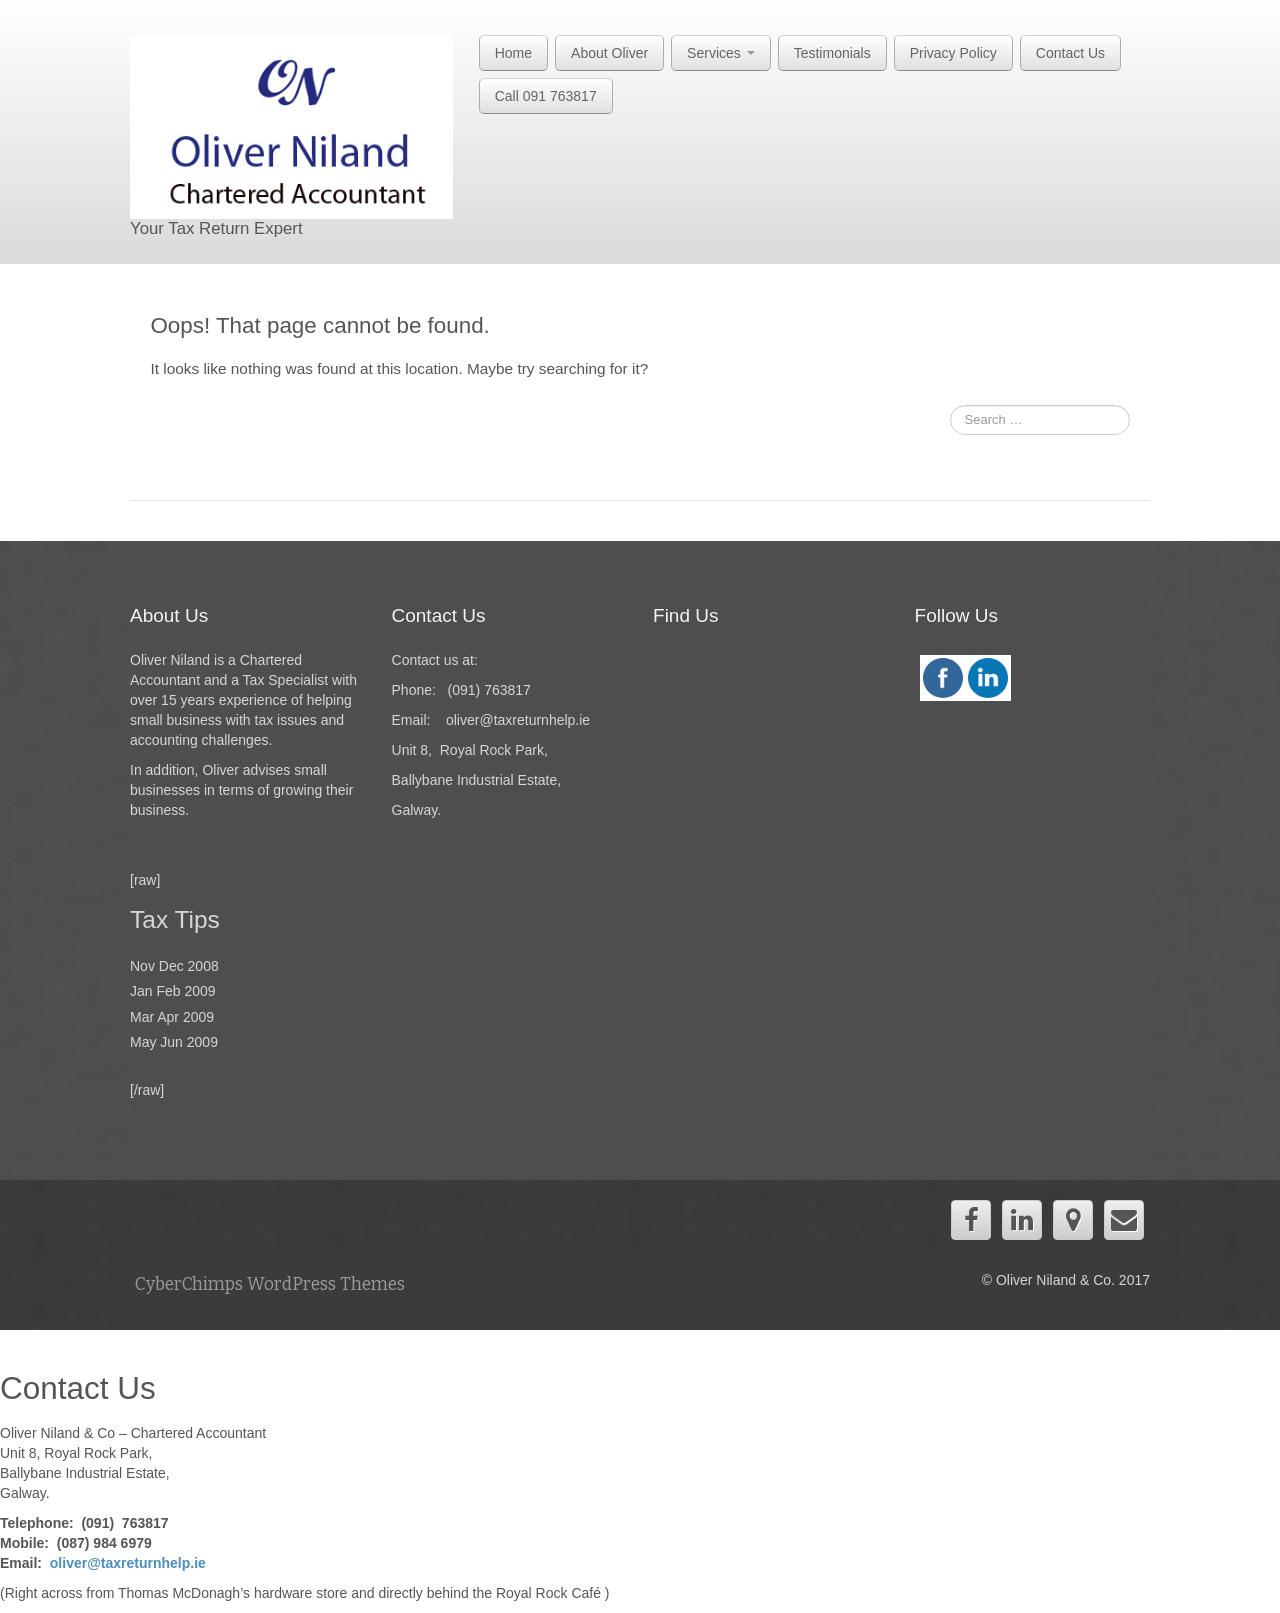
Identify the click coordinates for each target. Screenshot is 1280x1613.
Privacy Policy (953, 53)
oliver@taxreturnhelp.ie (128, 1563)
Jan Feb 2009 (173, 991)
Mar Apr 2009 (172, 1017)
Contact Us (1070, 53)
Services (721, 53)
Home (513, 53)
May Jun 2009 (174, 1042)
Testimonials (832, 53)
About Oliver (609, 53)
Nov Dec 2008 (174, 966)
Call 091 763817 (546, 96)
